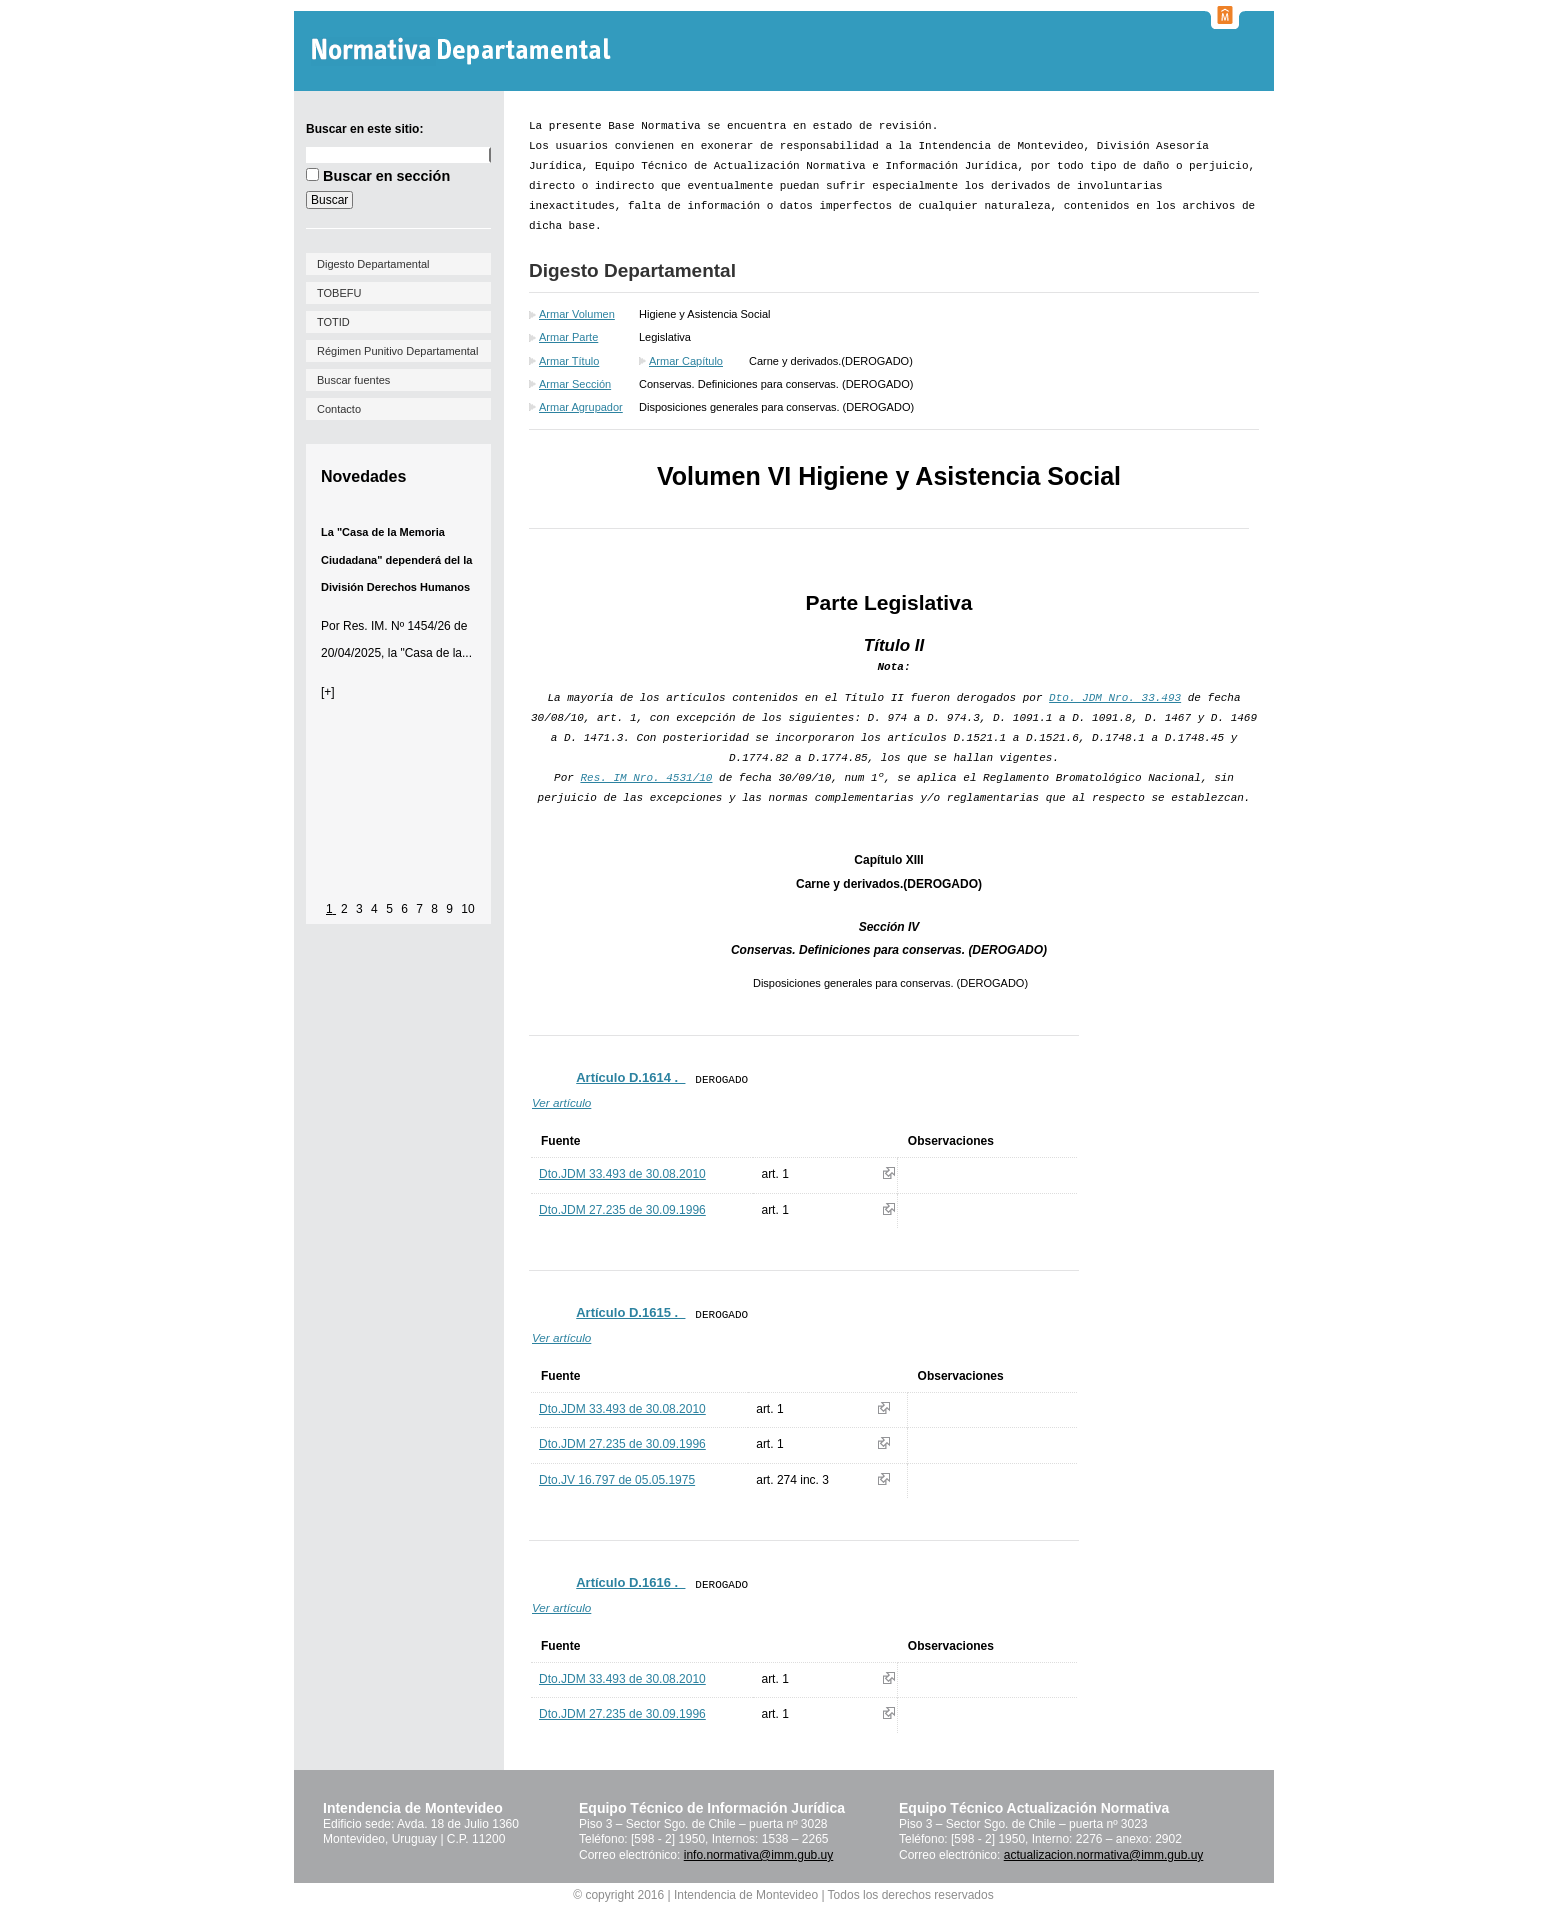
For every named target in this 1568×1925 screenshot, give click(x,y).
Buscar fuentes (353, 380)
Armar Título (569, 361)
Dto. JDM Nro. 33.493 (1115, 698)
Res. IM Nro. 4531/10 (646, 778)
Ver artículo (561, 1102)
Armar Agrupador (581, 407)
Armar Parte (568, 337)
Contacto (339, 409)
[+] (328, 692)
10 (467, 909)
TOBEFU (339, 293)
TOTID (333, 322)
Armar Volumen (577, 314)
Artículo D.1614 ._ (630, 1077)
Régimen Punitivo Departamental (397, 351)
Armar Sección (575, 384)
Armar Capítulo (686, 361)
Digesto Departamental (373, 264)
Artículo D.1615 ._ (630, 1312)
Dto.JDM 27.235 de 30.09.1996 (622, 1210)
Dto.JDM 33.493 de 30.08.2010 (622, 1174)
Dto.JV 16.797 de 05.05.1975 (617, 1480)
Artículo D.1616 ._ (630, 1582)
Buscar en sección (386, 176)
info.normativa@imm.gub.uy (759, 1855)
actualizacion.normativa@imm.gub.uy (1104, 1855)
